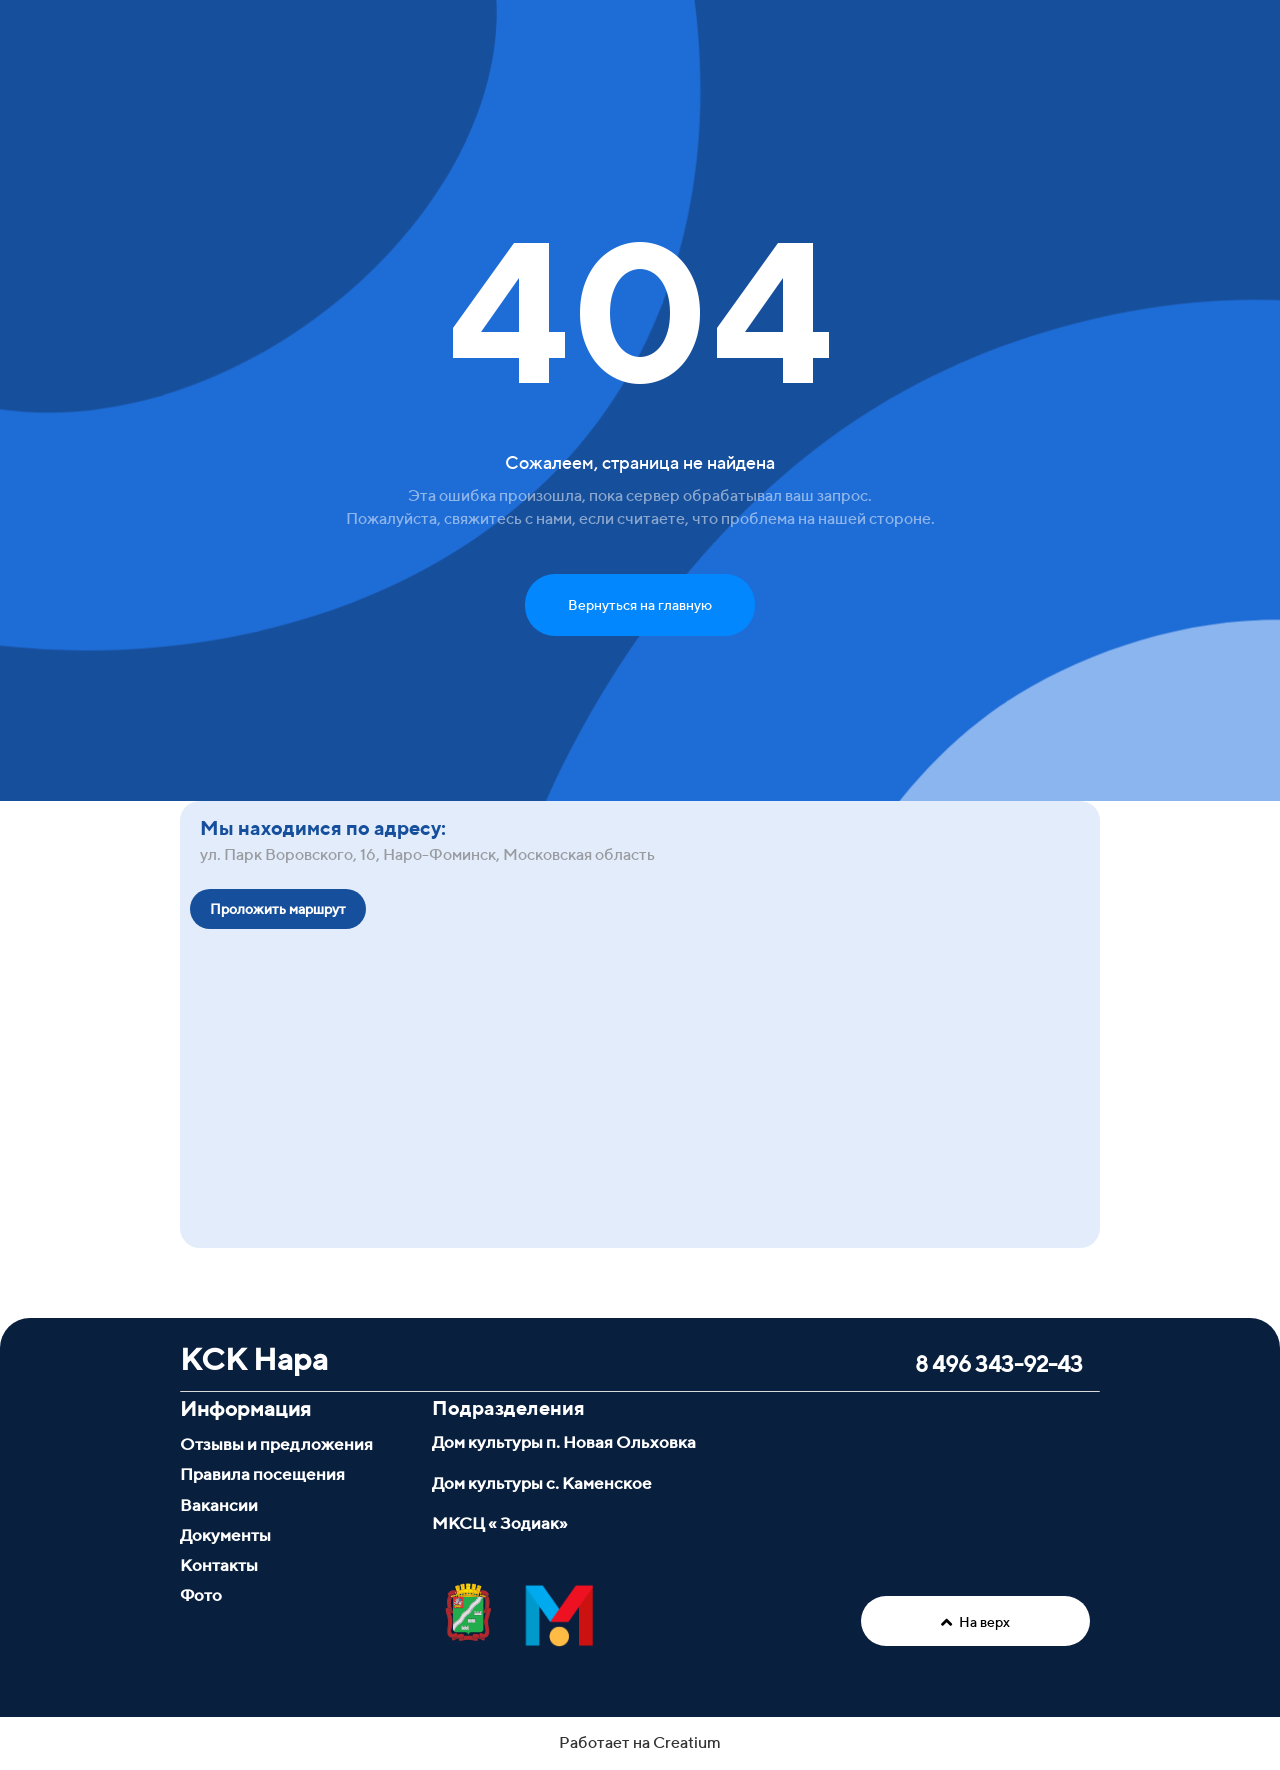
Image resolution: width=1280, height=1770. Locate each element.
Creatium (687, 1742)
